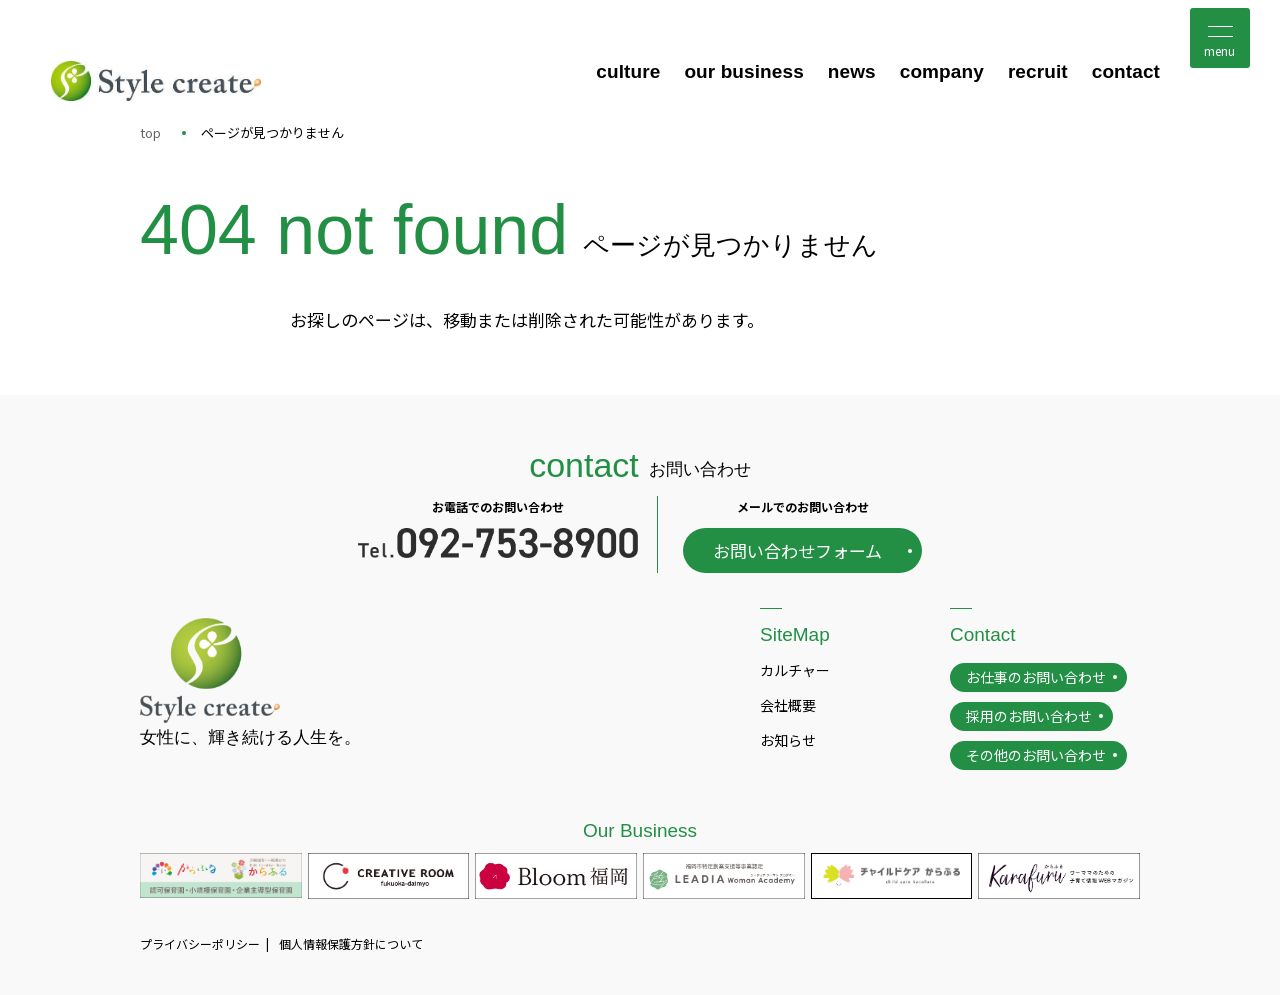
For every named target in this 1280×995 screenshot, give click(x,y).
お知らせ (788, 740)
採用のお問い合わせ (1029, 716)
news (852, 71)
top (150, 132)
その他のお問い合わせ (1036, 755)
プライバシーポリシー (200, 943)
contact (1126, 71)
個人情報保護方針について (351, 943)
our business (743, 71)
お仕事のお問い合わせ (1036, 677)
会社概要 (788, 705)
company (942, 71)
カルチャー (795, 670)
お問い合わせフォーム (797, 550)
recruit (1038, 71)
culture (628, 71)
